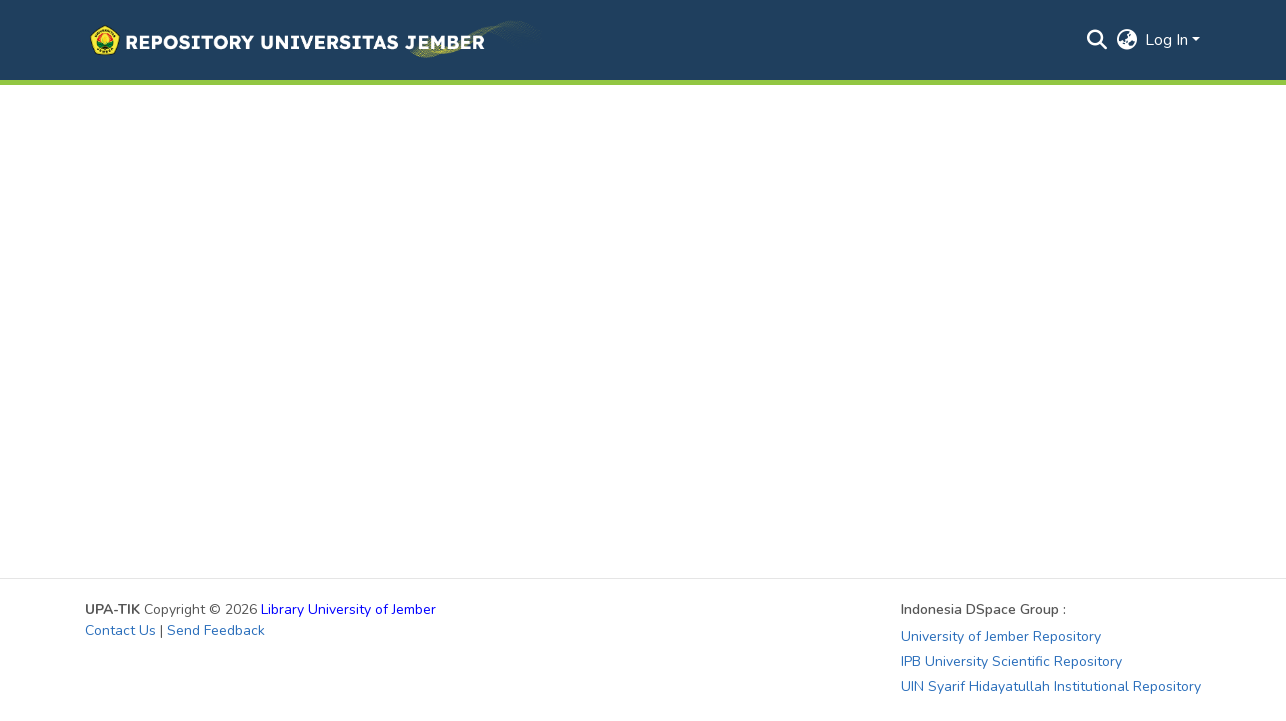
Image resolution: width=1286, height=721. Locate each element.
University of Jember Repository (1001, 636)
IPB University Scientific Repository (1011, 661)
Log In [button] (1168, 40)
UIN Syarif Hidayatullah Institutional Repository (1051, 686)
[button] (313, 40)
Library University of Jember (348, 609)
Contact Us (120, 630)
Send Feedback (216, 630)
